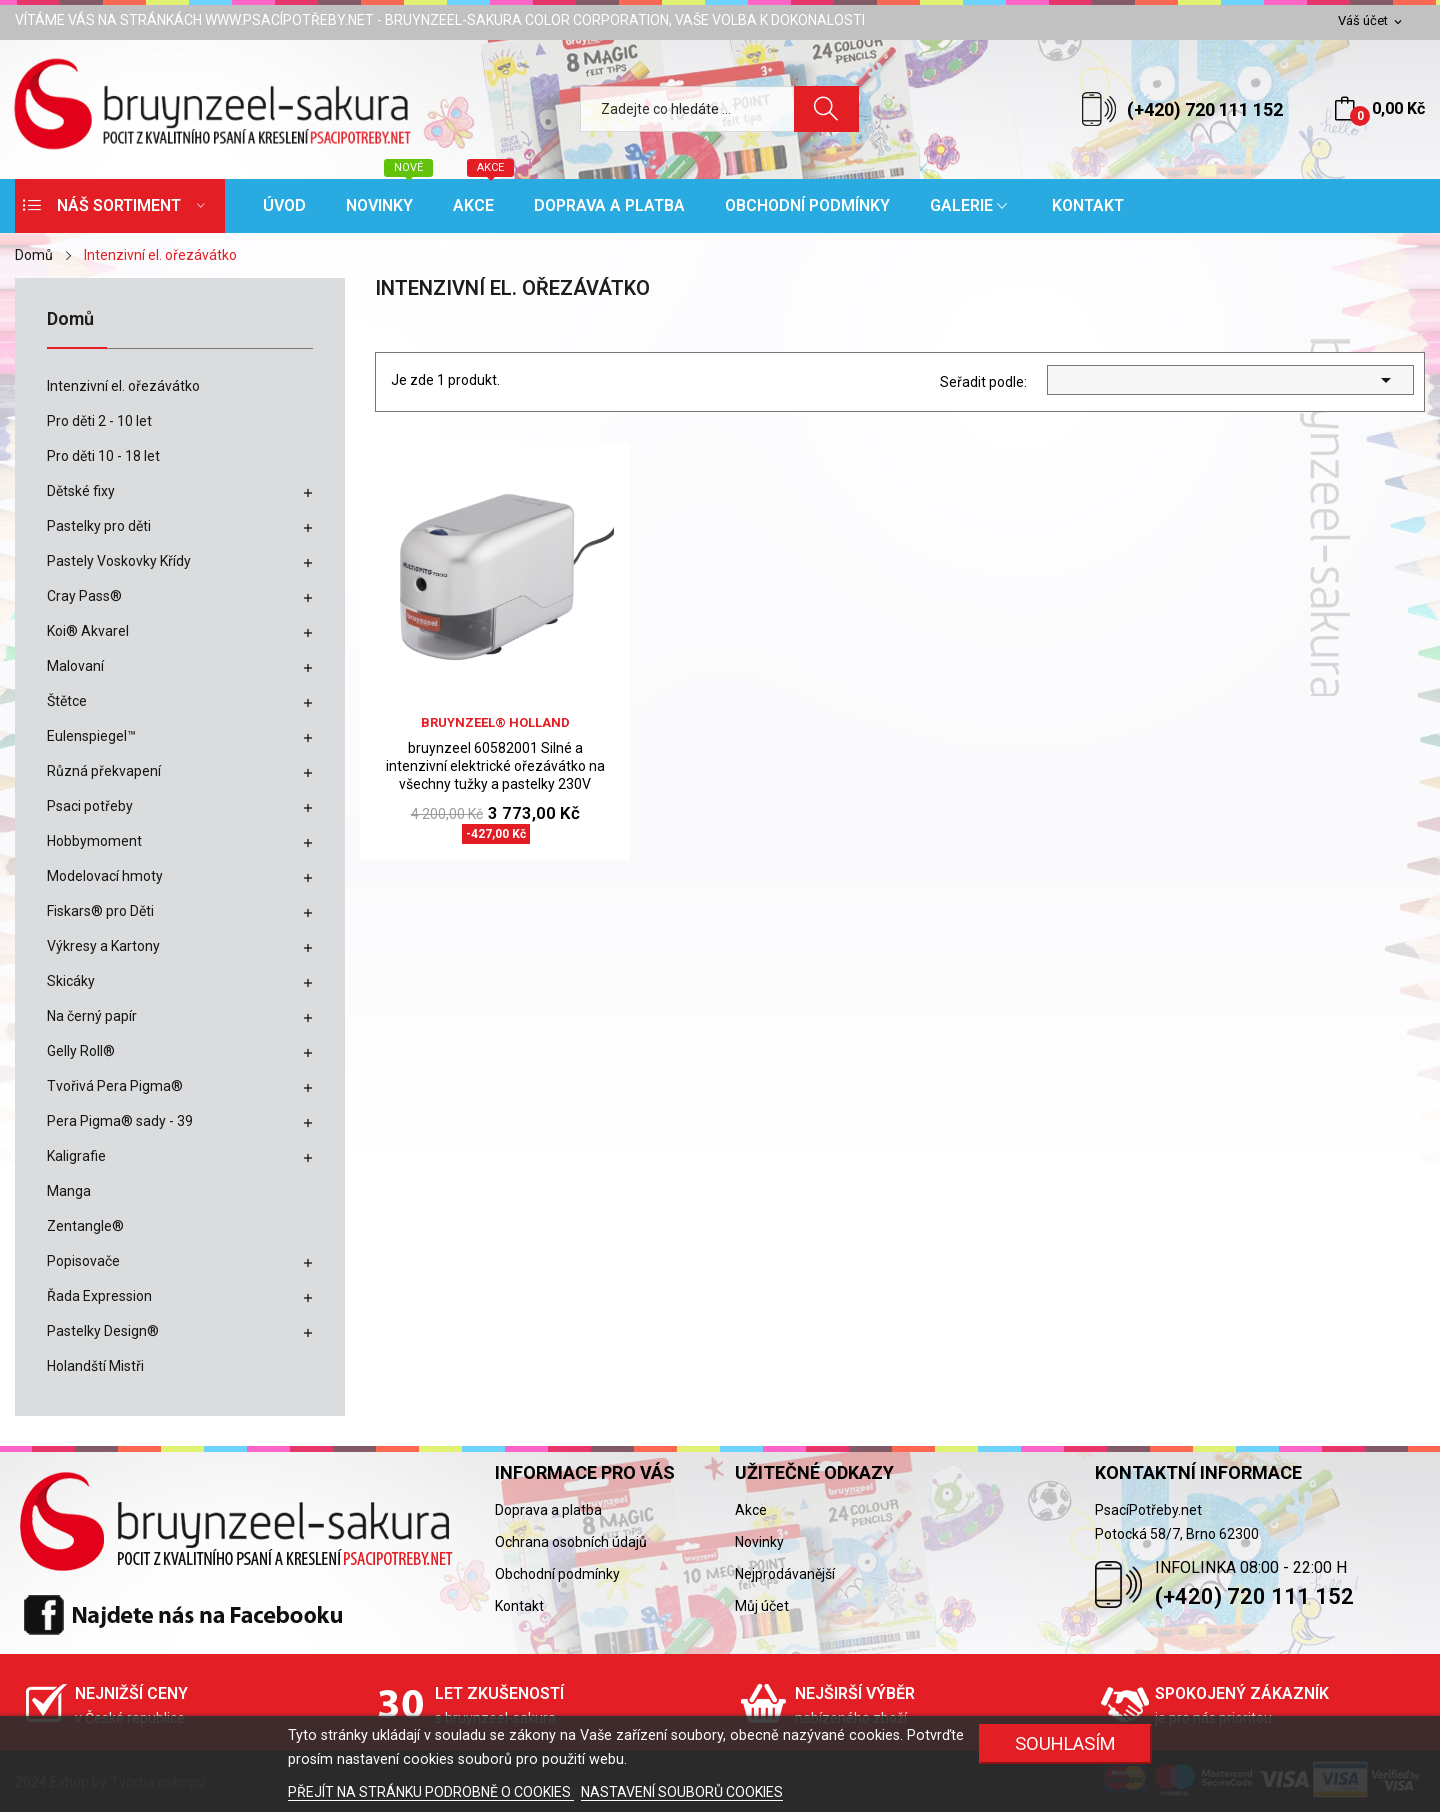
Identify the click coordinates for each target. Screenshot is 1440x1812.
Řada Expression (99, 1296)
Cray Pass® (84, 596)
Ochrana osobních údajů (571, 1542)
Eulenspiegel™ (91, 736)
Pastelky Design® (103, 1331)
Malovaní (75, 666)
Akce (751, 1510)
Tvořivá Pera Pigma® (115, 1086)
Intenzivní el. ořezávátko (123, 386)
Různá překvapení (104, 771)
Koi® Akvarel (88, 631)
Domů (70, 319)
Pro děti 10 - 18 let (103, 456)
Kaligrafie (76, 1156)
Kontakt (519, 1606)
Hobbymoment (94, 841)
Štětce (67, 701)
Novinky (759, 1542)
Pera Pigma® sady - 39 (120, 1121)
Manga (69, 1191)
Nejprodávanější (785, 1574)
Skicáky (71, 981)
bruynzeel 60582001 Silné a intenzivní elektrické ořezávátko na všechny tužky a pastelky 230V (495, 766)
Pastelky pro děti (99, 526)
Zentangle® (85, 1226)
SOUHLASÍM (1065, 1743)
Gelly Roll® (81, 1051)
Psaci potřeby (90, 806)
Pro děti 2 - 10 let (99, 421)
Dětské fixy (81, 491)
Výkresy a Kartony (103, 946)
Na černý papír (92, 1016)
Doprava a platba (548, 1510)
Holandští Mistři (95, 1366)
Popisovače (83, 1261)
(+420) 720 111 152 (1205, 109)
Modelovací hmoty (105, 876)
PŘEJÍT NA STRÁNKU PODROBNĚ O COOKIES (431, 1792)
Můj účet (762, 1606)
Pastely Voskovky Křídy (119, 561)
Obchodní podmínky (557, 1574)
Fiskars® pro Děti (100, 911)
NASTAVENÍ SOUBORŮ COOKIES (682, 1792)
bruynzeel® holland (495, 722)
